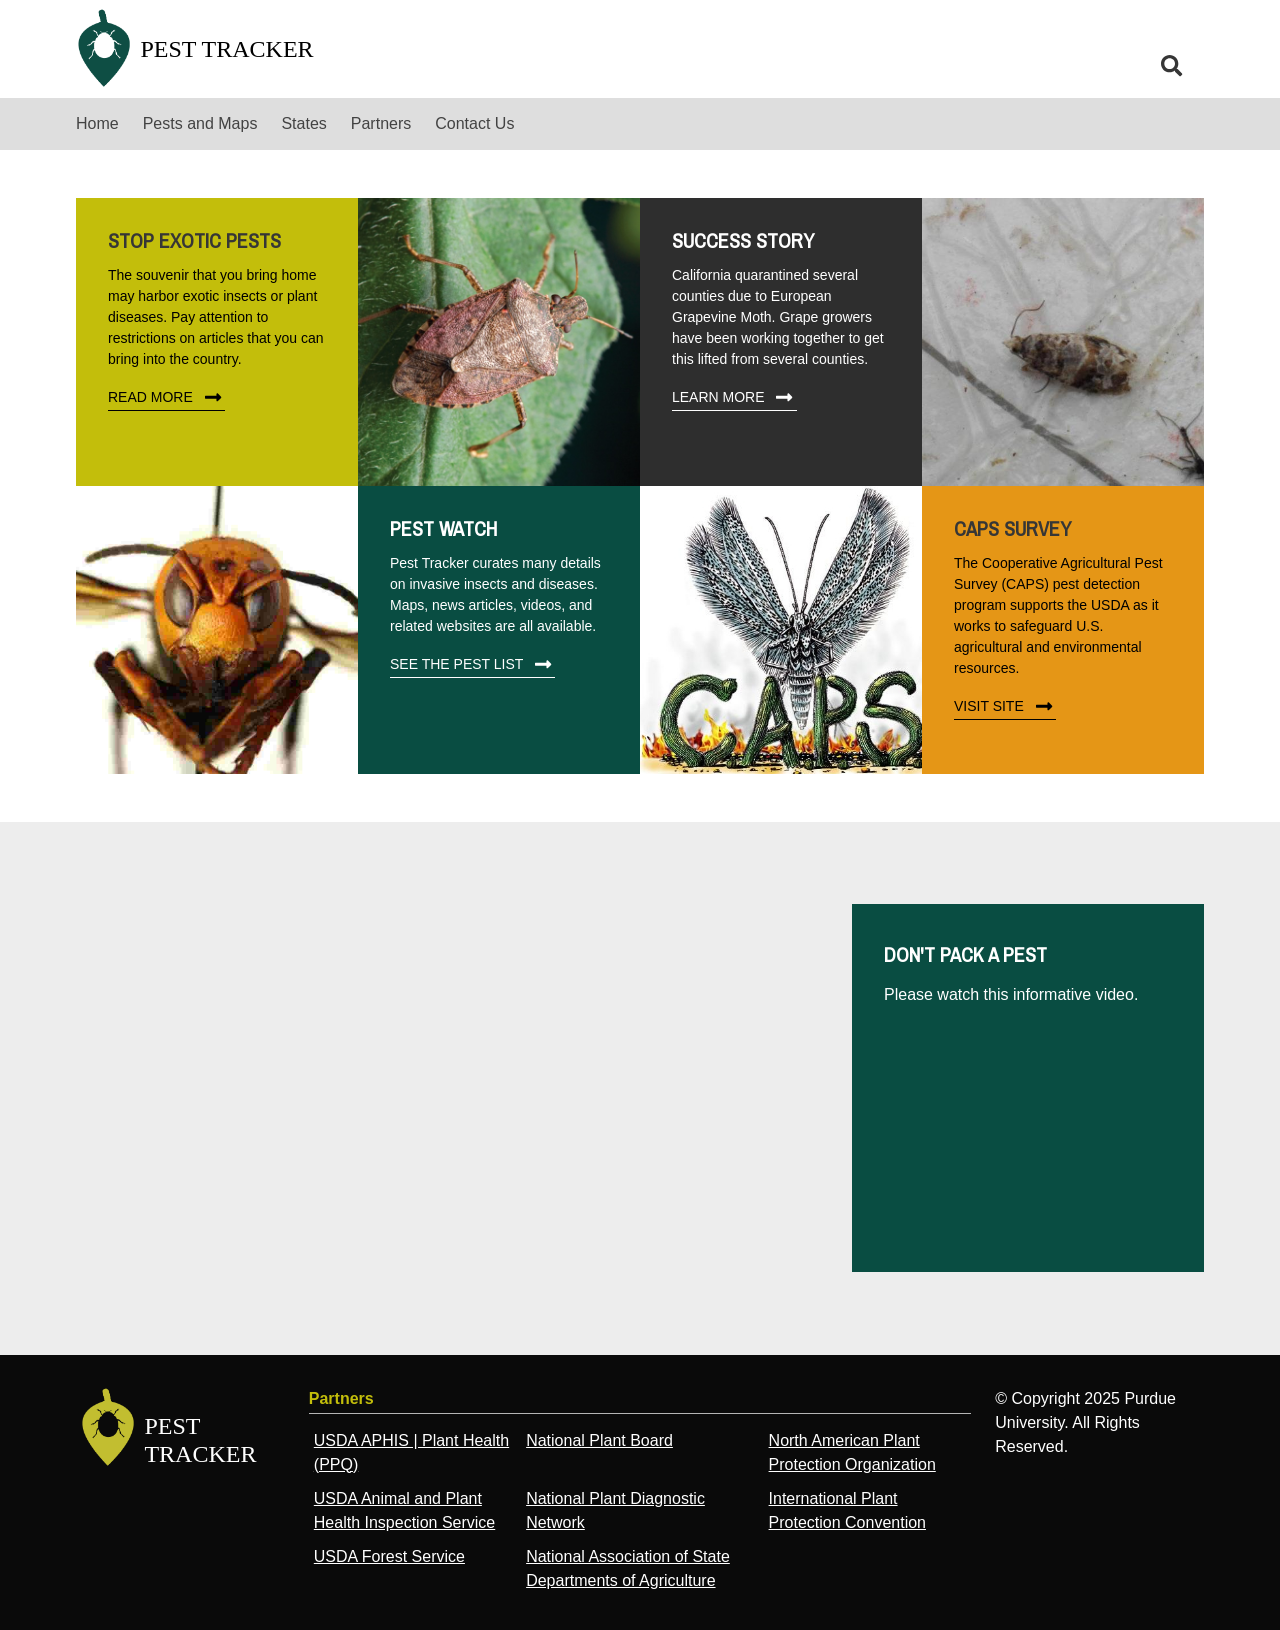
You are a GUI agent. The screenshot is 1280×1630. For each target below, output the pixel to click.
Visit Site (1005, 707)
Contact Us (474, 123)
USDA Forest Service (389, 1556)
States (303, 123)
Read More (166, 398)
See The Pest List (472, 665)
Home (97, 123)
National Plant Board (599, 1440)
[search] (1172, 66)
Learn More (734, 398)
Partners (381, 123)
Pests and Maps (200, 123)
